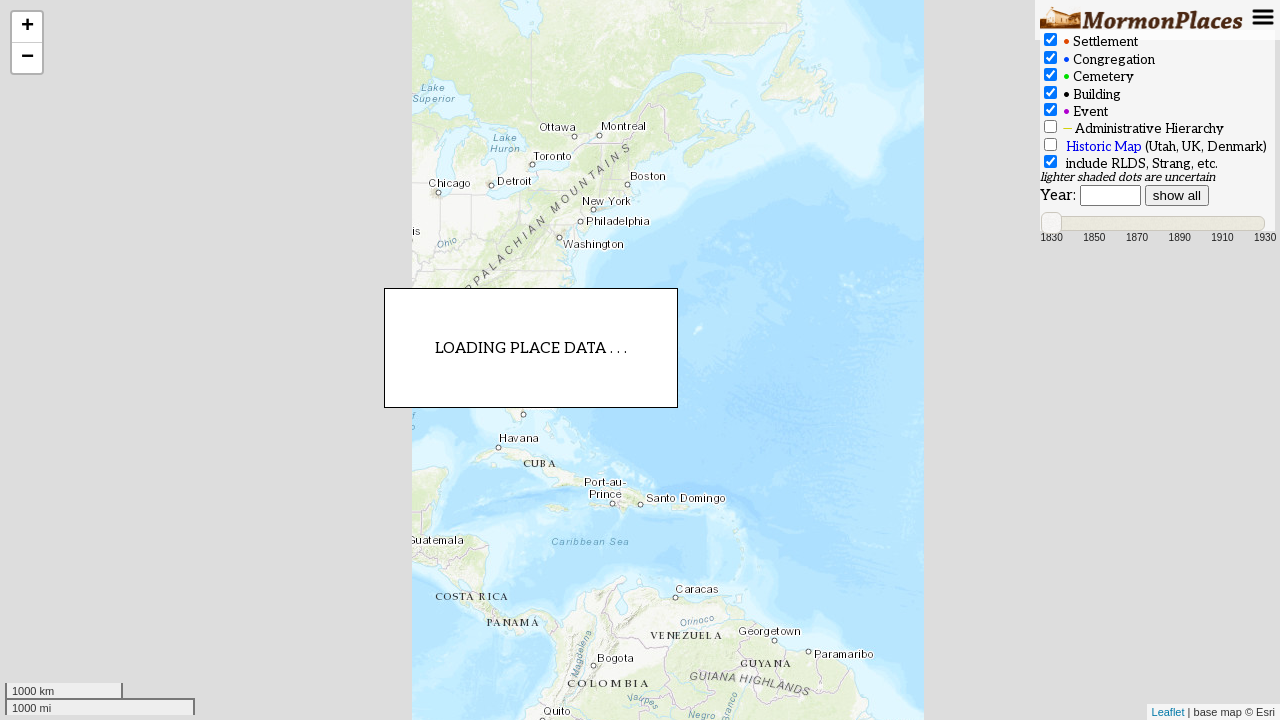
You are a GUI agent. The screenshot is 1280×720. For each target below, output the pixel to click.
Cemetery (1089, 76)
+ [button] (27, 27)
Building (1082, 94)
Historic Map (1104, 147)
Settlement (1091, 41)
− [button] (27, 58)
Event (1076, 111)
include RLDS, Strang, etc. (1131, 163)
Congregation (1099, 59)
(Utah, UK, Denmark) (1155, 146)
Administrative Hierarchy (1134, 128)
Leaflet (1168, 712)
